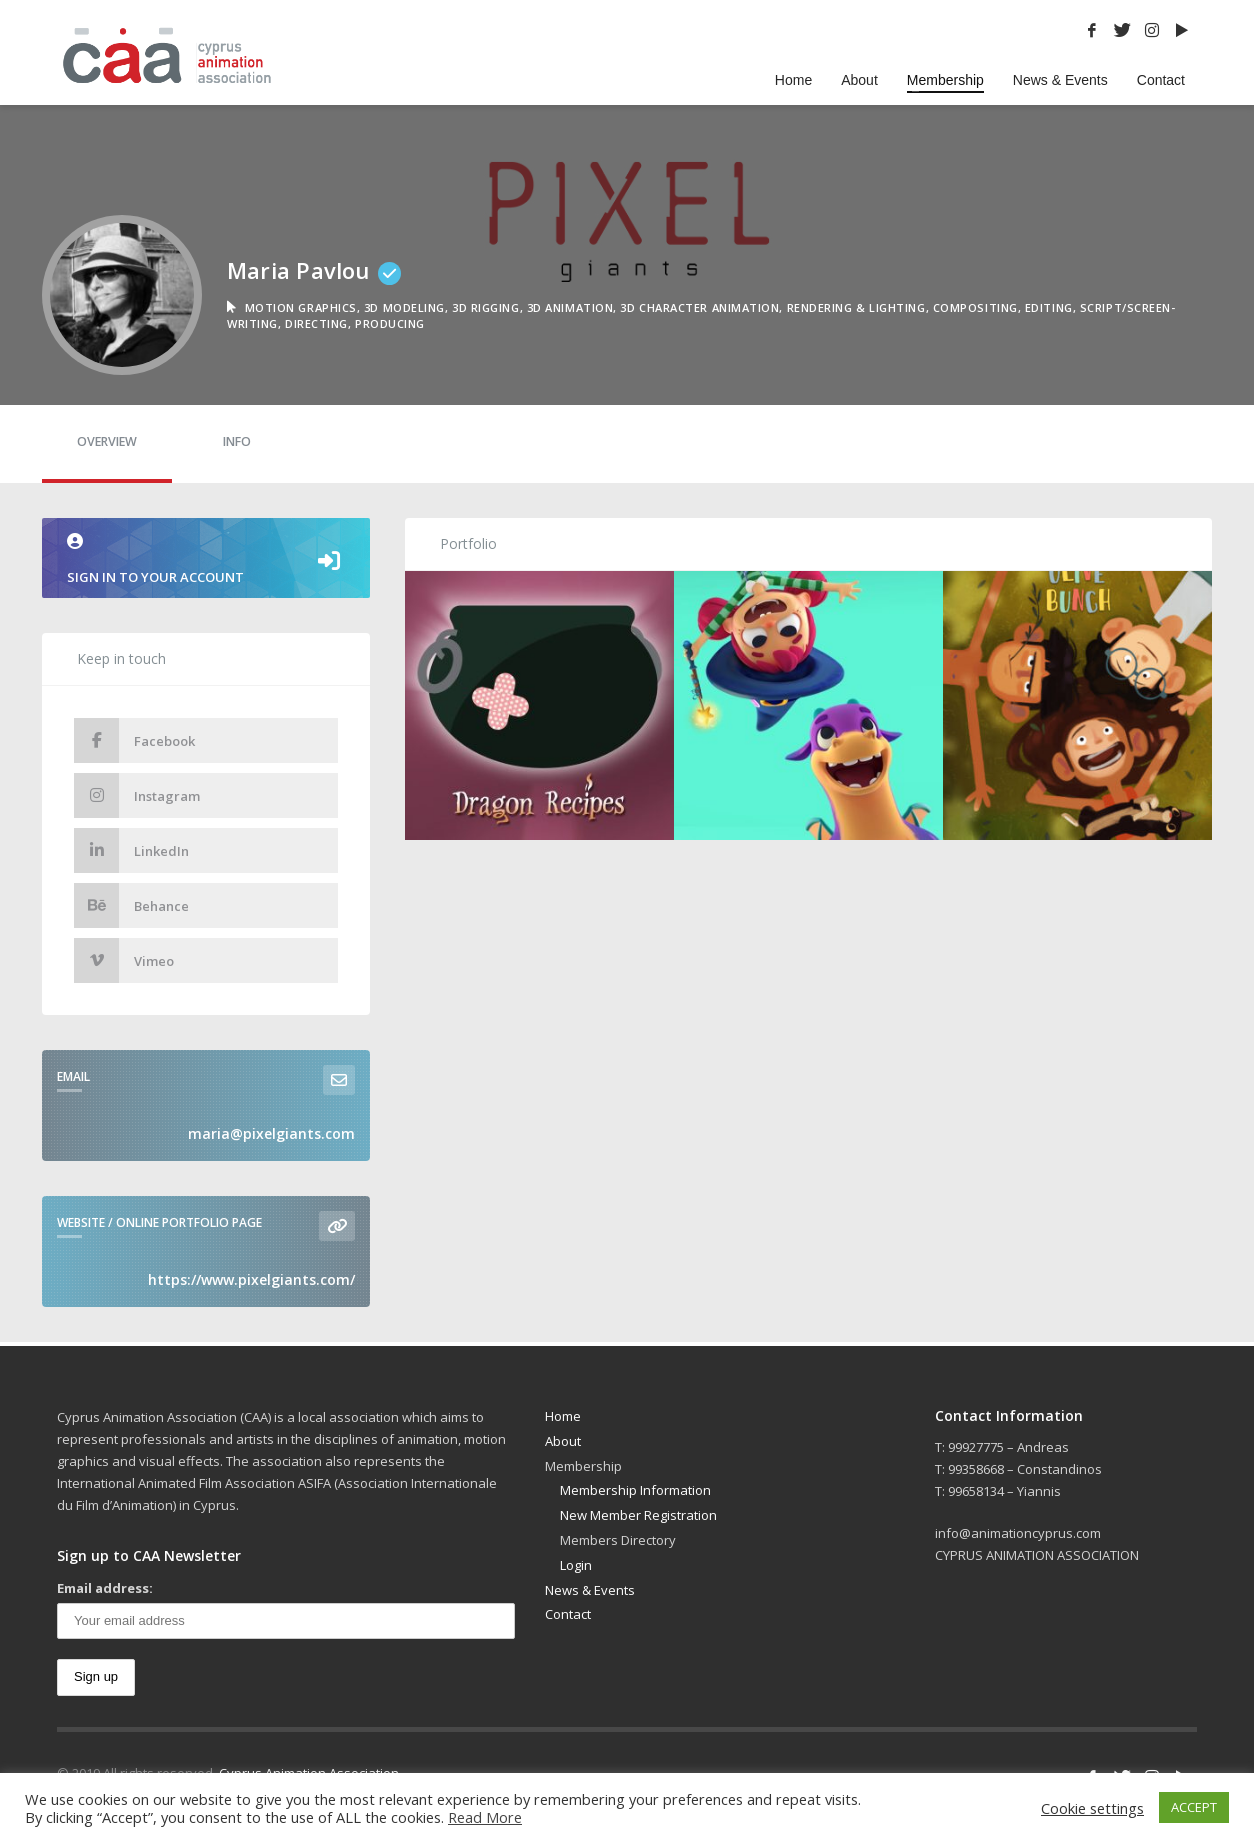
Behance (131, 905)
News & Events (590, 1590)
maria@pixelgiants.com (271, 1133)
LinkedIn (131, 850)
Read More (485, 1817)
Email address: (105, 1588)
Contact (568, 1614)
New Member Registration (638, 1515)
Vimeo (124, 960)
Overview (107, 441)
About (563, 1441)
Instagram (137, 795)
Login (576, 1565)
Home (563, 1416)
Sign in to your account (206, 559)
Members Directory (618, 1540)
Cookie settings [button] (1092, 1808)
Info (237, 441)
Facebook (134, 740)
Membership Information (635, 1490)
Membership (583, 1466)
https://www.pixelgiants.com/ (251, 1279)
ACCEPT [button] (1194, 1807)
